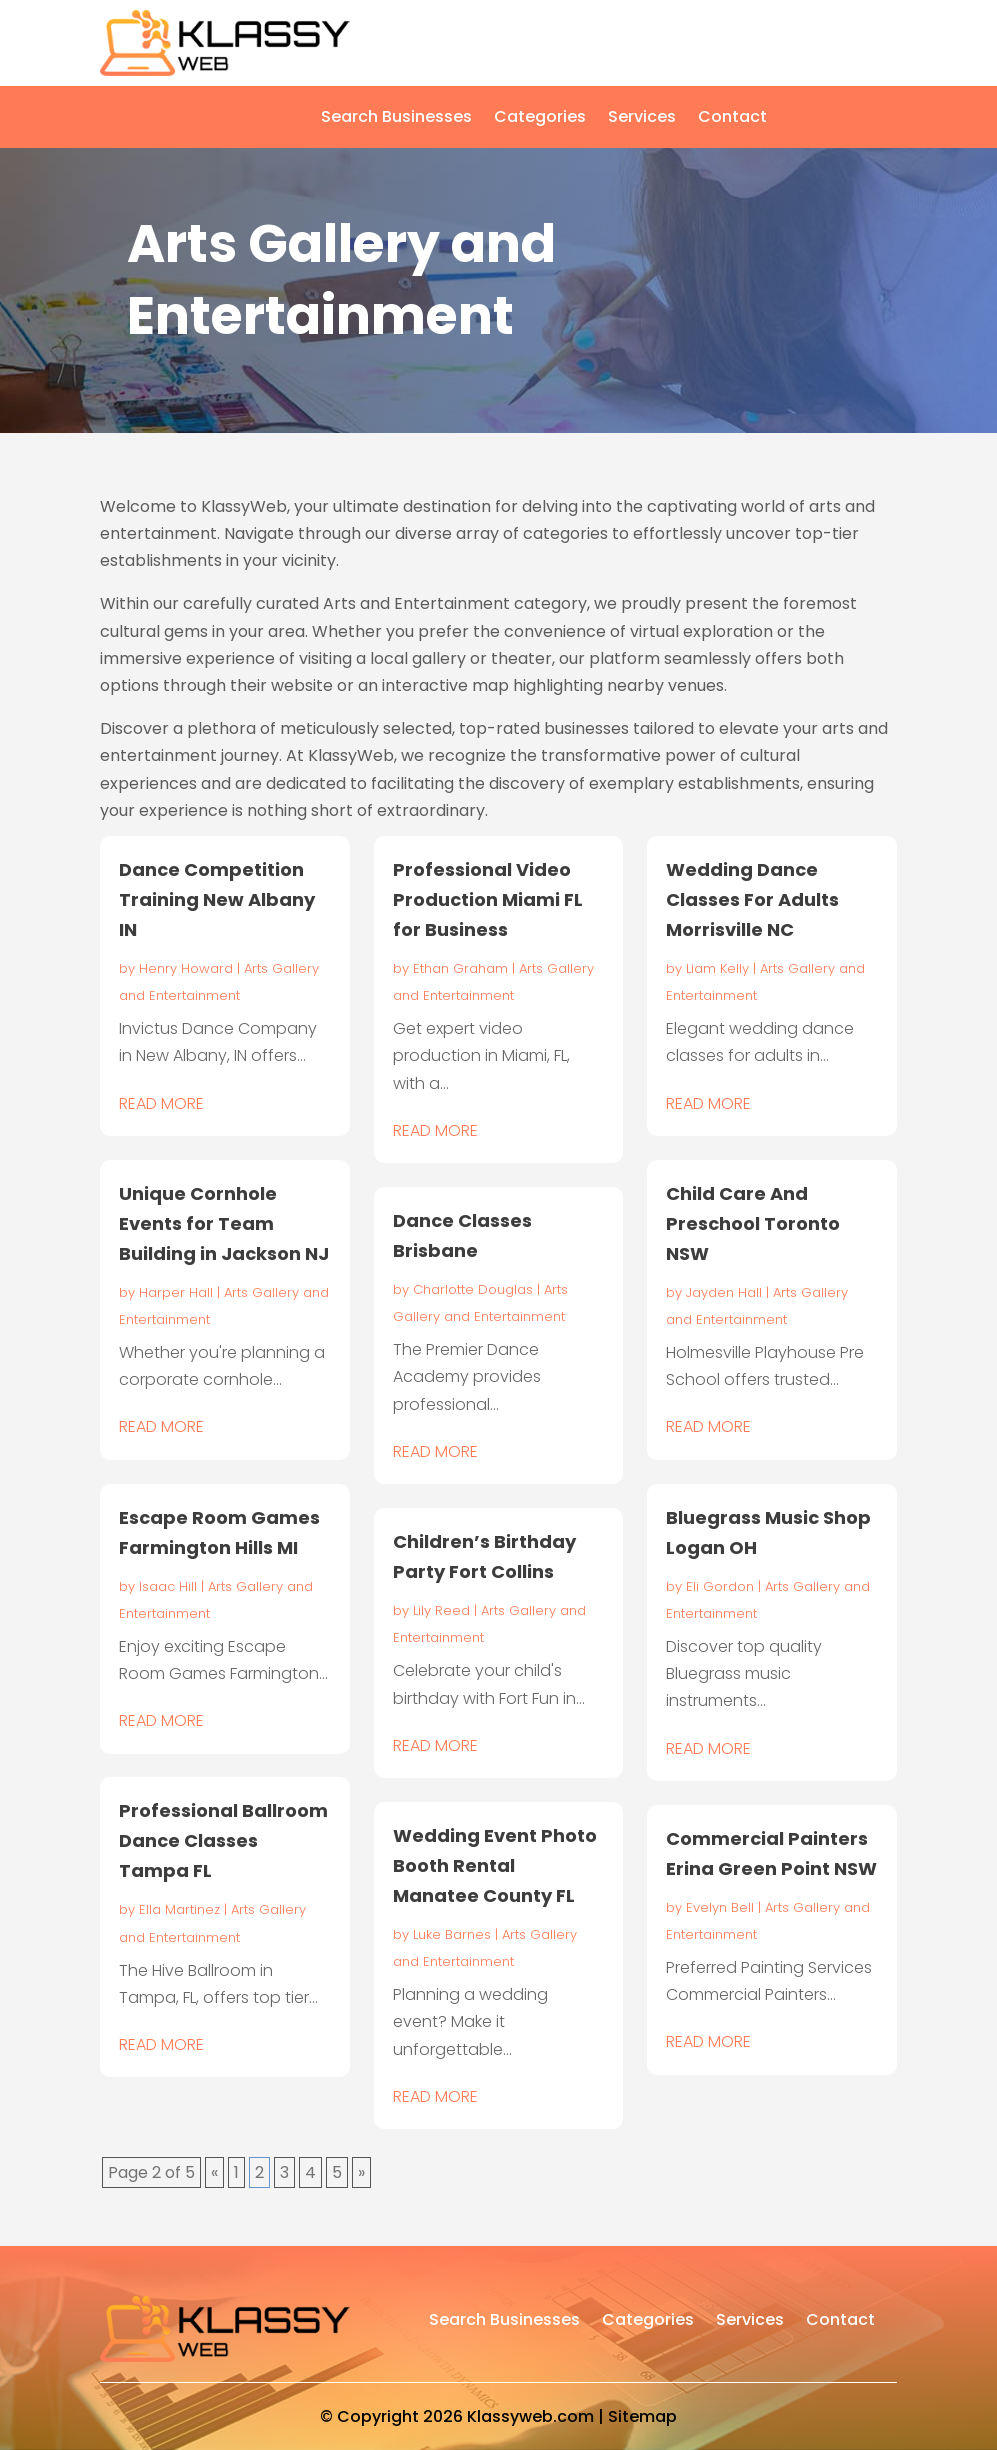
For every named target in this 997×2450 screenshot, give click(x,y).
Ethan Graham (460, 968)
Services (642, 119)
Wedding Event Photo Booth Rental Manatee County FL (495, 1865)
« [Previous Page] (214, 2172)
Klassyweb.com (530, 2416)
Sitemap (642, 2416)
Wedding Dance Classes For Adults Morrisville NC (752, 899)
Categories (540, 119)
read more (161, 1103)
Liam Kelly (717, 968)
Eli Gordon (720, 1586)
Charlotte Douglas (473, 1289)
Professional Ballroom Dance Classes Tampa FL (223, 1840)
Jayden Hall (724, 1292)
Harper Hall (176, 1292)
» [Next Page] (361, 2172)
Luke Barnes (452, 1934)
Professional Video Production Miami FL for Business (488, 899)
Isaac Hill (168, 1586)
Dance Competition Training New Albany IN (217, 899)
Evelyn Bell (720, 1907)
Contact (732, 119)
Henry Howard (186, 968)
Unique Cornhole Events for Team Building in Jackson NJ (224, 1223)
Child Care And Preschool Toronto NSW (753, 1223)
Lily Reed (441, 1610)
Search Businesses (396, 119)
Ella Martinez (179, 1909)
